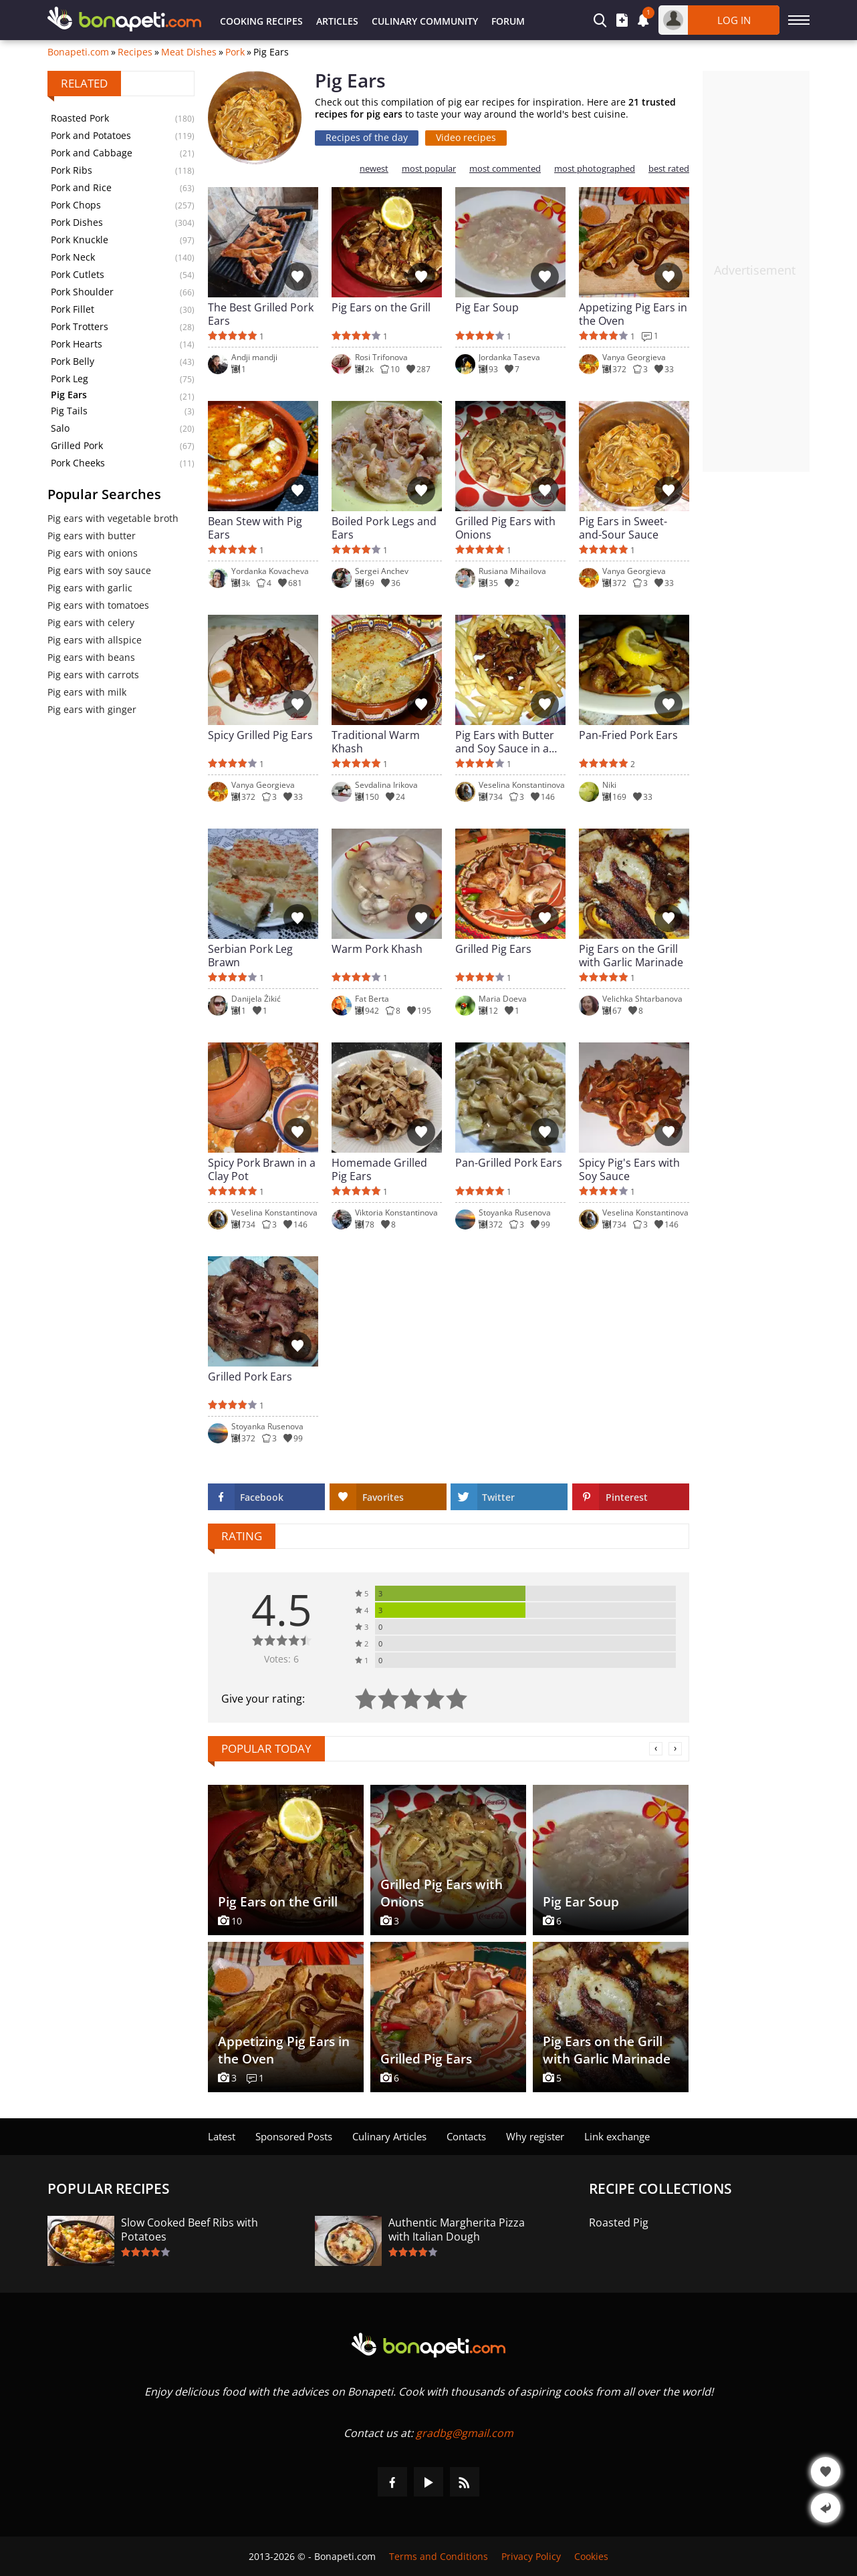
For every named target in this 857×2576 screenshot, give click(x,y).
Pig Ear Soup (487, 308)
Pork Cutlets (77, 274)
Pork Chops (76, 204)
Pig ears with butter (91, 535)
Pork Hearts (76, 343)
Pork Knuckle (79, 239)
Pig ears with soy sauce (99, 570)
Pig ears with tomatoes (98, 605)
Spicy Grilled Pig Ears (260, 735)
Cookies (591, 2556)
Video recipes (466, 137)
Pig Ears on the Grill (381, 308)
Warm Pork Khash (377, 949)
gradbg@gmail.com (464, 2433)
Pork (235, 52)
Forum (508, 21)
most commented (505, 168)
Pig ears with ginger (91, 709)
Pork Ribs (71, 170)
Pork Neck (73, 257)
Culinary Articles (389, 2136)
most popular (429, 168)
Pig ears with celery (90, 622)
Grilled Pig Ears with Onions (505, 528)
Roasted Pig (618, 2223)
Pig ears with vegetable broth (112, 518)
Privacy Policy (531, 2556)
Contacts (466, 2136)
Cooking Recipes (261, 21)
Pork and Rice (81, 187)
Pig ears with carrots (93, 674)
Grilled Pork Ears (250, 1377)
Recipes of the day (367, 137)
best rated (668, 168)
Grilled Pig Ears (493, 949)
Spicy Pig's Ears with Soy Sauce (629, 1169)
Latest (221, 2136)
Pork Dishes (77, 222)
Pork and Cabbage (91, 152)
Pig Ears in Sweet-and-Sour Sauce (623, 528)
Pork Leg (69, 378)
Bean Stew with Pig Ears (255, 528)
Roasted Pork (80, 118)
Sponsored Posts (293, 2136)
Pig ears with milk (86, 692)
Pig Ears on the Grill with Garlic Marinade (631, 955)
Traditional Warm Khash (376, 741)
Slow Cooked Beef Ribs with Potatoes (189, 2230)
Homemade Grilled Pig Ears (379, 1169)
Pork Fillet (72, 309)
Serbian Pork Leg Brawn (250, 955)
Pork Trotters (79, 326)
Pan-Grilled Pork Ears (508, 1163)
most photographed (594, 168)
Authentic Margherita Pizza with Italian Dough (456, 2230)
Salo (60, 428)
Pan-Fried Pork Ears (628, 735)
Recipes (135, 52)
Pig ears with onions (92, 553)
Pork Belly (72, 361)
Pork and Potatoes (91, 135)
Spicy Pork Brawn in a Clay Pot (262, 1169)
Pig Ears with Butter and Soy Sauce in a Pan (504, 741)
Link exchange (617, 2136)
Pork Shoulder (82, 291)
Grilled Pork (77, 445)
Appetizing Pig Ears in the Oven (633, 314)
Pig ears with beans (91, 657)
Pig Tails (69, 410)
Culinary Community (425, 21)
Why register (535, 2136)
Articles (337, 21)
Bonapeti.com (78, 52)
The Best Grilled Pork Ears (261, 314)
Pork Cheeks (78, 462)
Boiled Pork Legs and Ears (384, 528)
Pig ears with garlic (89, 587)
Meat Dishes (189, 52)
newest (374, 168)
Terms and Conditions (438, 2556)
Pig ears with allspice (94, 639)
